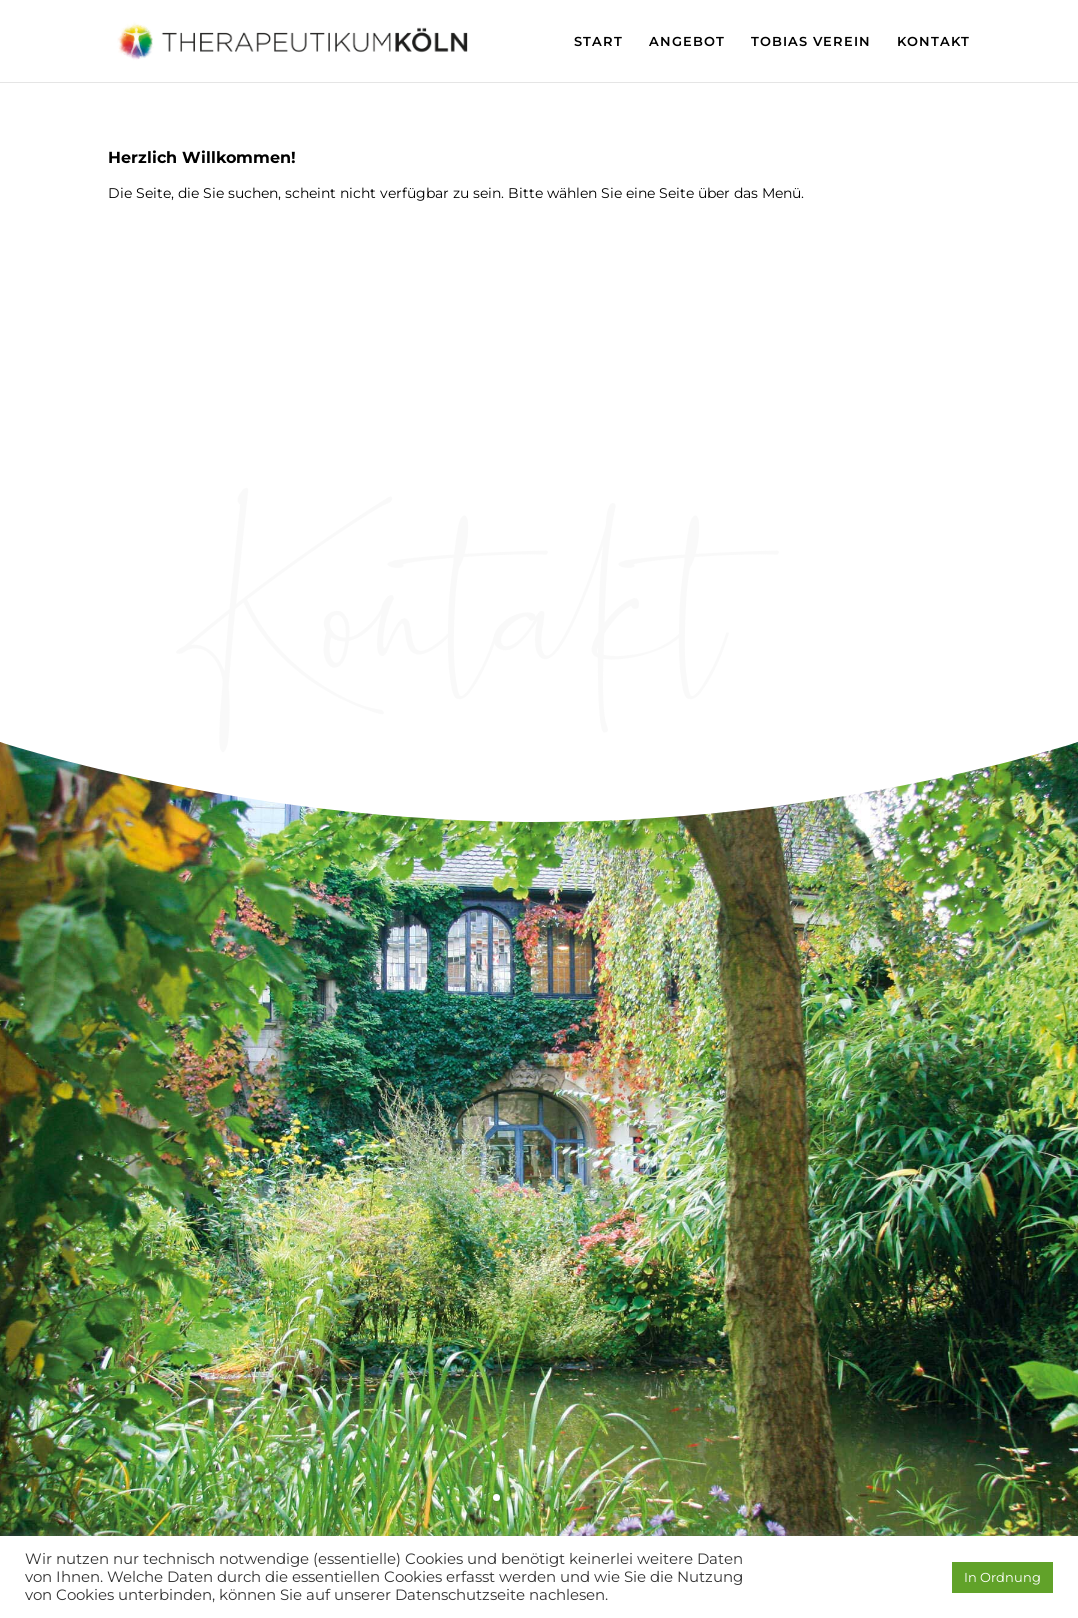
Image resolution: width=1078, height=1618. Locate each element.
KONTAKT (933, 41)
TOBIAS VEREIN (811, 41)
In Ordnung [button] (1002, 1577)
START (598, 41)
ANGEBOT (687, 41)
